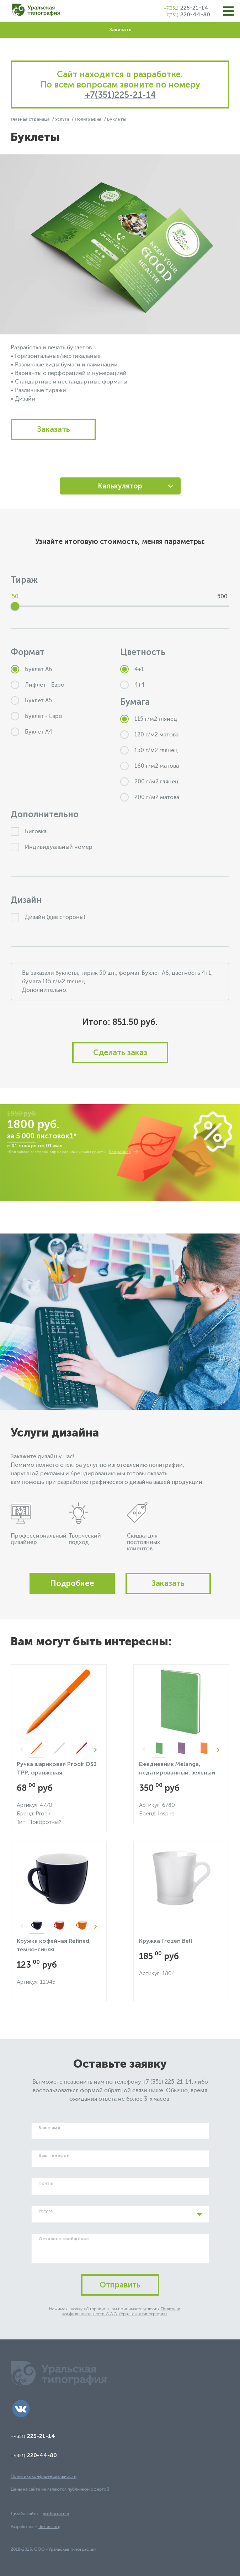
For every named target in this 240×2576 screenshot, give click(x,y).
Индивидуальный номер (51, 847)
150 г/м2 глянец (149, 750)
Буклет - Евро (36, 716)
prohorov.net (56, 2513)
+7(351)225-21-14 (120, 95)
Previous (21, 1749)
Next (95, 1749)
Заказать (120, 30)
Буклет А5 (31, 700)
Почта (45, 2183)
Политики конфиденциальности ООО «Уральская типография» (121, 2311)
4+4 (132, 685)
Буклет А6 (31, 669)
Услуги (62, 119)
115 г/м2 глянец (148, 719)
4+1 (132, 669)
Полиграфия (88, 119)
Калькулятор (120, 486)
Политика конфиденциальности (43, 2476)
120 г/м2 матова (149, 734)
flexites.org (49, 2526)
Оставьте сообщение (63, 2238)
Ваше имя (49, 2127)
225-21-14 (186, 7)
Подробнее (120, 1152)
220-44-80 (187, 14)
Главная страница (30, 119)
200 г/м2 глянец (149, 781)
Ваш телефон (53, 2155)
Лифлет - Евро (37, 685)
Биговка (29, 831)
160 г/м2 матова (149, 766)
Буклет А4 (31, 732)
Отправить (120, 2285)
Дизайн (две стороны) (48, 917)
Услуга (45, 2211)
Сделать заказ (120, 1052)
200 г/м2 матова (149, 797)
